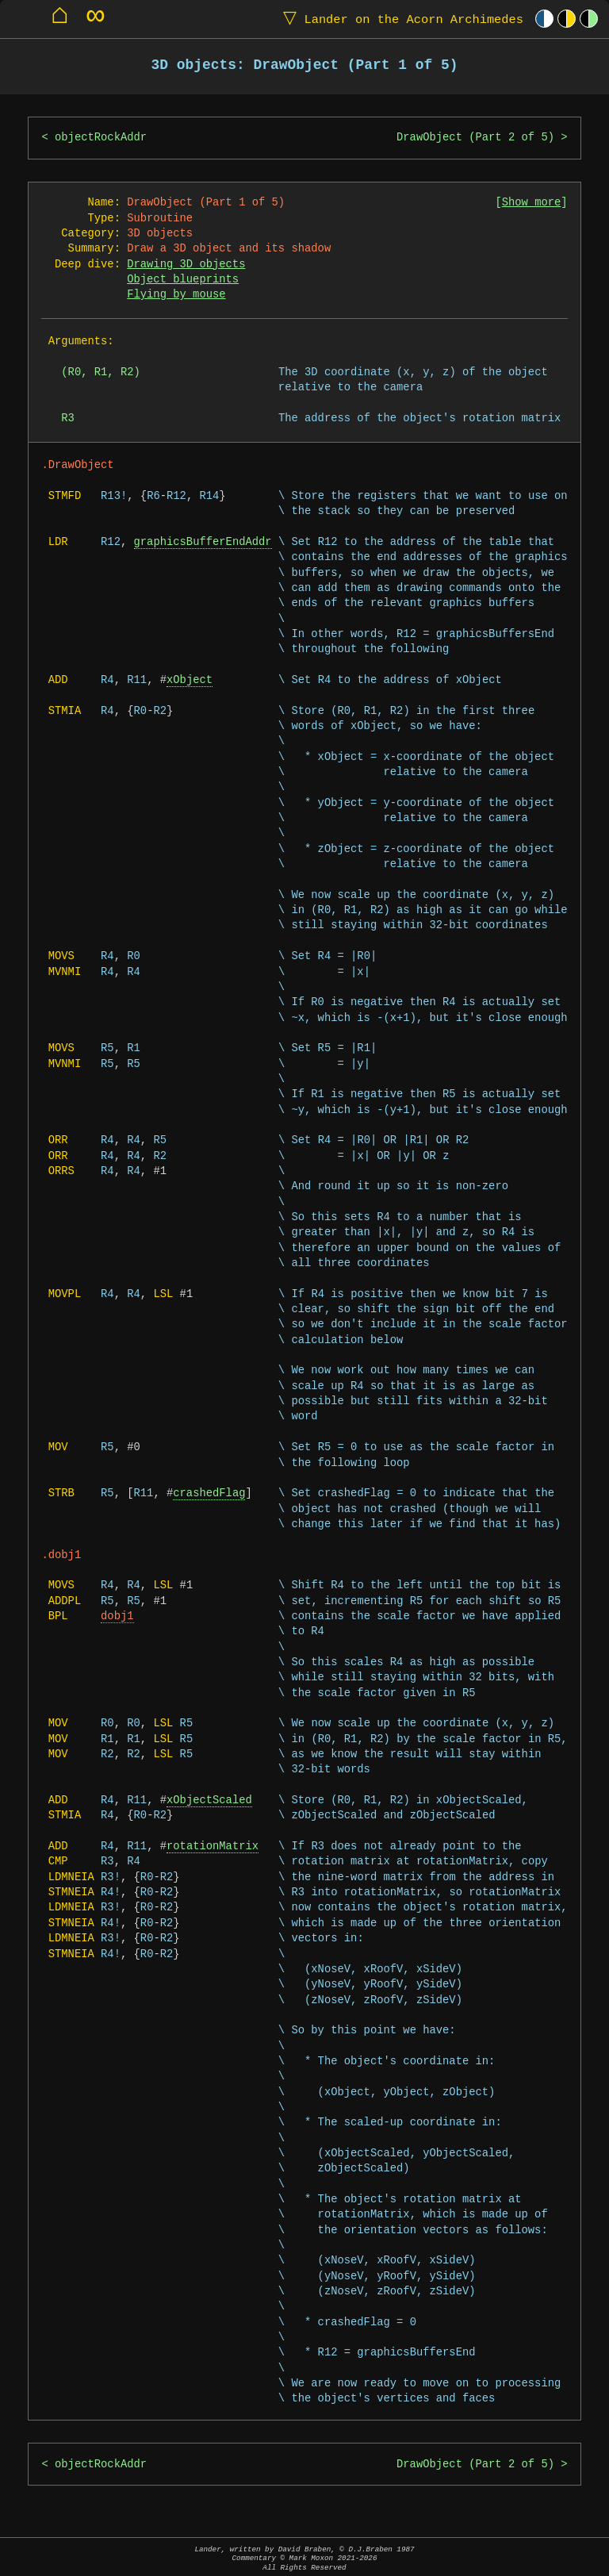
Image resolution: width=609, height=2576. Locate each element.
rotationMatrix (213, 1846)
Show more (531, 202)
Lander (399, 18)
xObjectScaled (209, 1800)
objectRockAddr (101, 137)
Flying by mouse (176, 294)
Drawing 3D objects (186, 264)
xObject (190, 680)
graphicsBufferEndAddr (203, 542)
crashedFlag (209, 1493)
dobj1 (117, 1616)
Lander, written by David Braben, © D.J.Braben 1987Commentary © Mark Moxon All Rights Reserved (304, 2558)
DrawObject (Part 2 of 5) (475, 137)
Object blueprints (183, 279)
